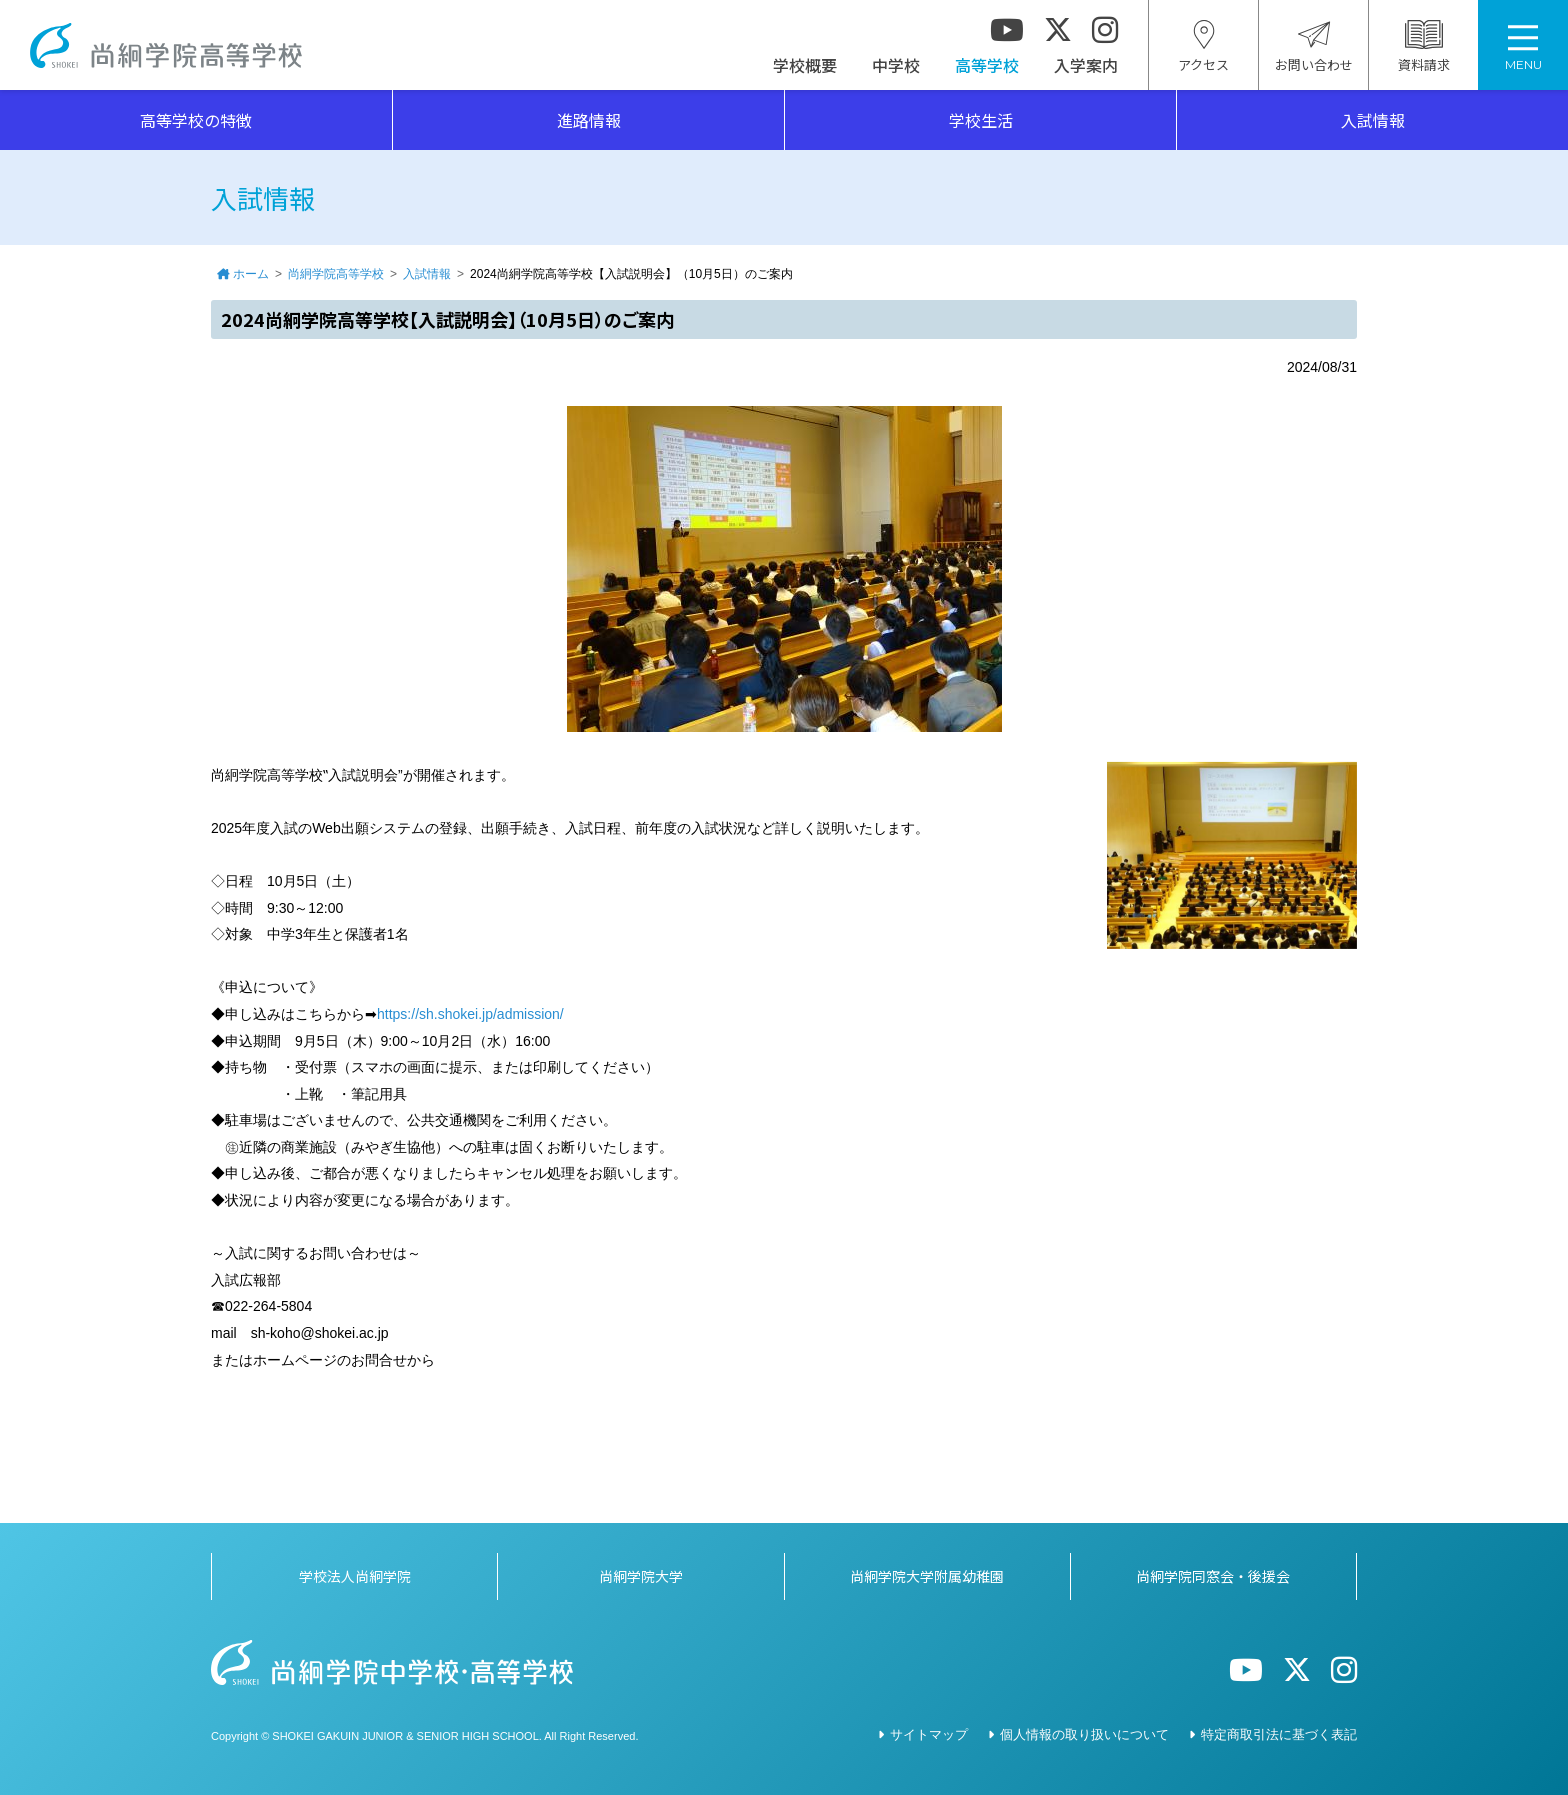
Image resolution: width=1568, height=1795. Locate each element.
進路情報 (589, 120)
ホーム (251, 274)
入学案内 (1086, 65)
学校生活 (981, 120)
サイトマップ (929, 1734)
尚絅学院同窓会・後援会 (1213, 1576)
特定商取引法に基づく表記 (1279, 1734)
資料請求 (1424, 47)
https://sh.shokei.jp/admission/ (470, 1014)
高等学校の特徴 (196, 120)
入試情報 (1373, 120)
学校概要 (805, 65)
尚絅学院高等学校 (166, 45)
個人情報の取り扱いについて (1084, 1734)
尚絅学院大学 (641, 1576)
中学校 (896, 65)
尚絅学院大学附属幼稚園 (927, 1576)
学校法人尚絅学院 (355, 1576)
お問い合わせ (1314, 47)
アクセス (1203, 47)
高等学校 (987, 65)
